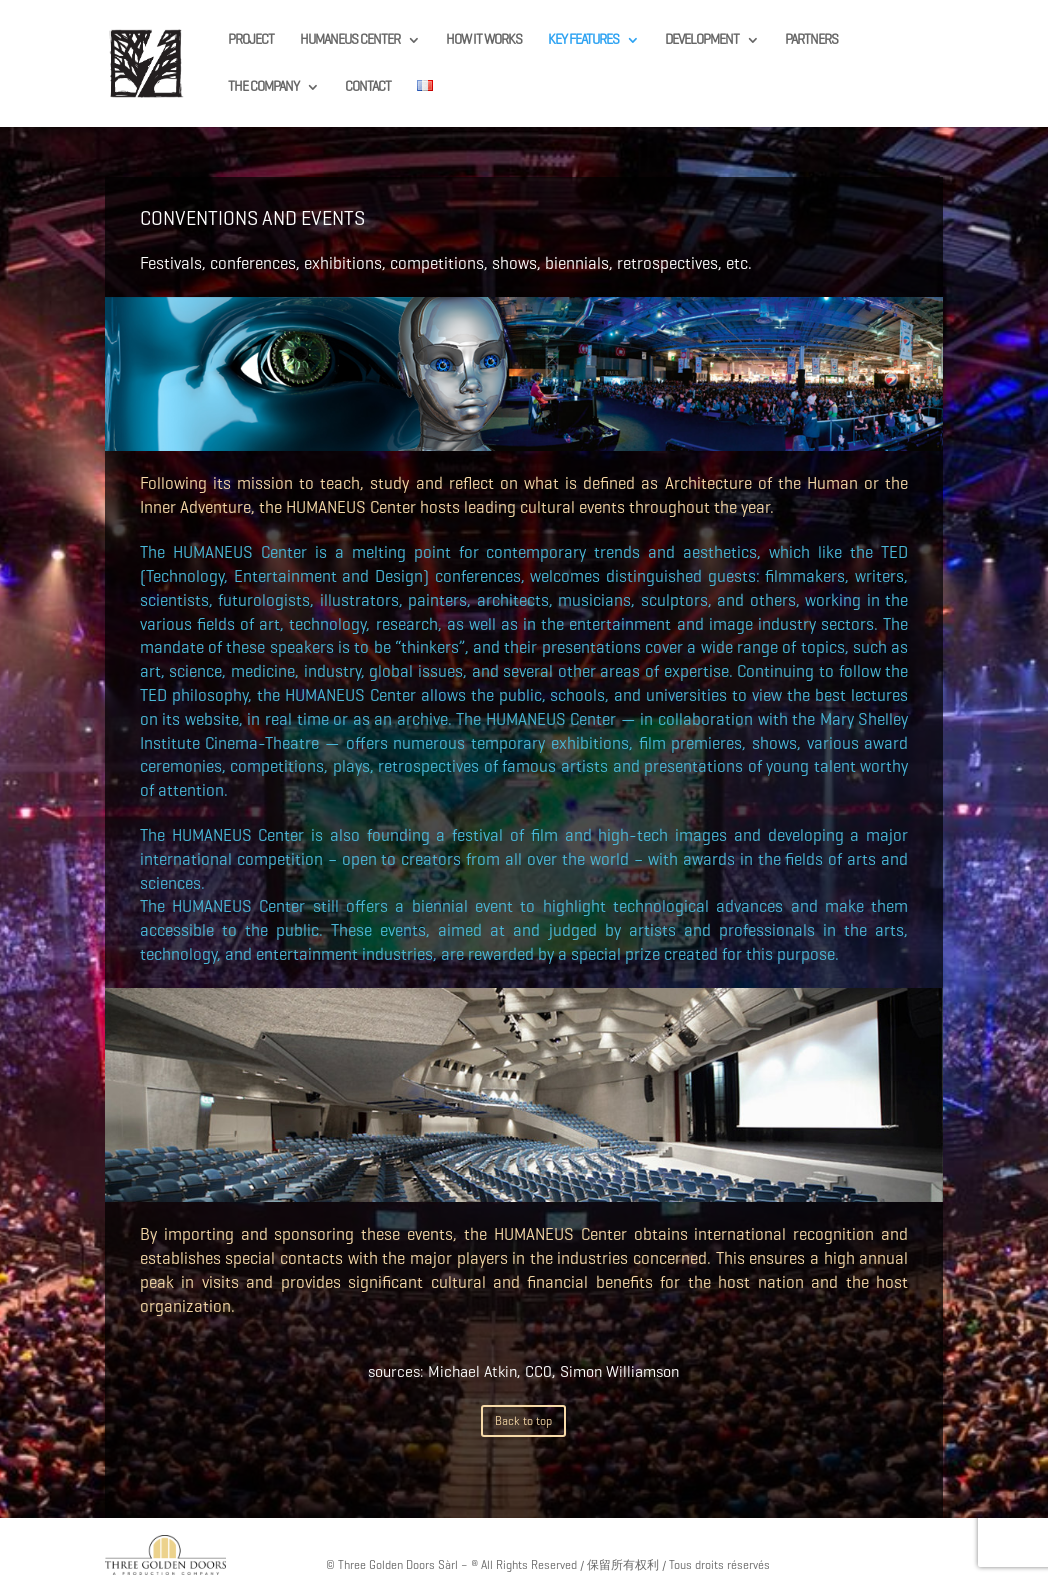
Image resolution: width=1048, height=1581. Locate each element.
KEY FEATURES (583, 40)
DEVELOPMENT (702, 40)
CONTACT (368, 87)
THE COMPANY (263, 87)
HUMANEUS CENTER (350, 40)
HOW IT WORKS (484, 40)
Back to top (523, 1420)
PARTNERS (811, 40)
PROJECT (251, 40)
